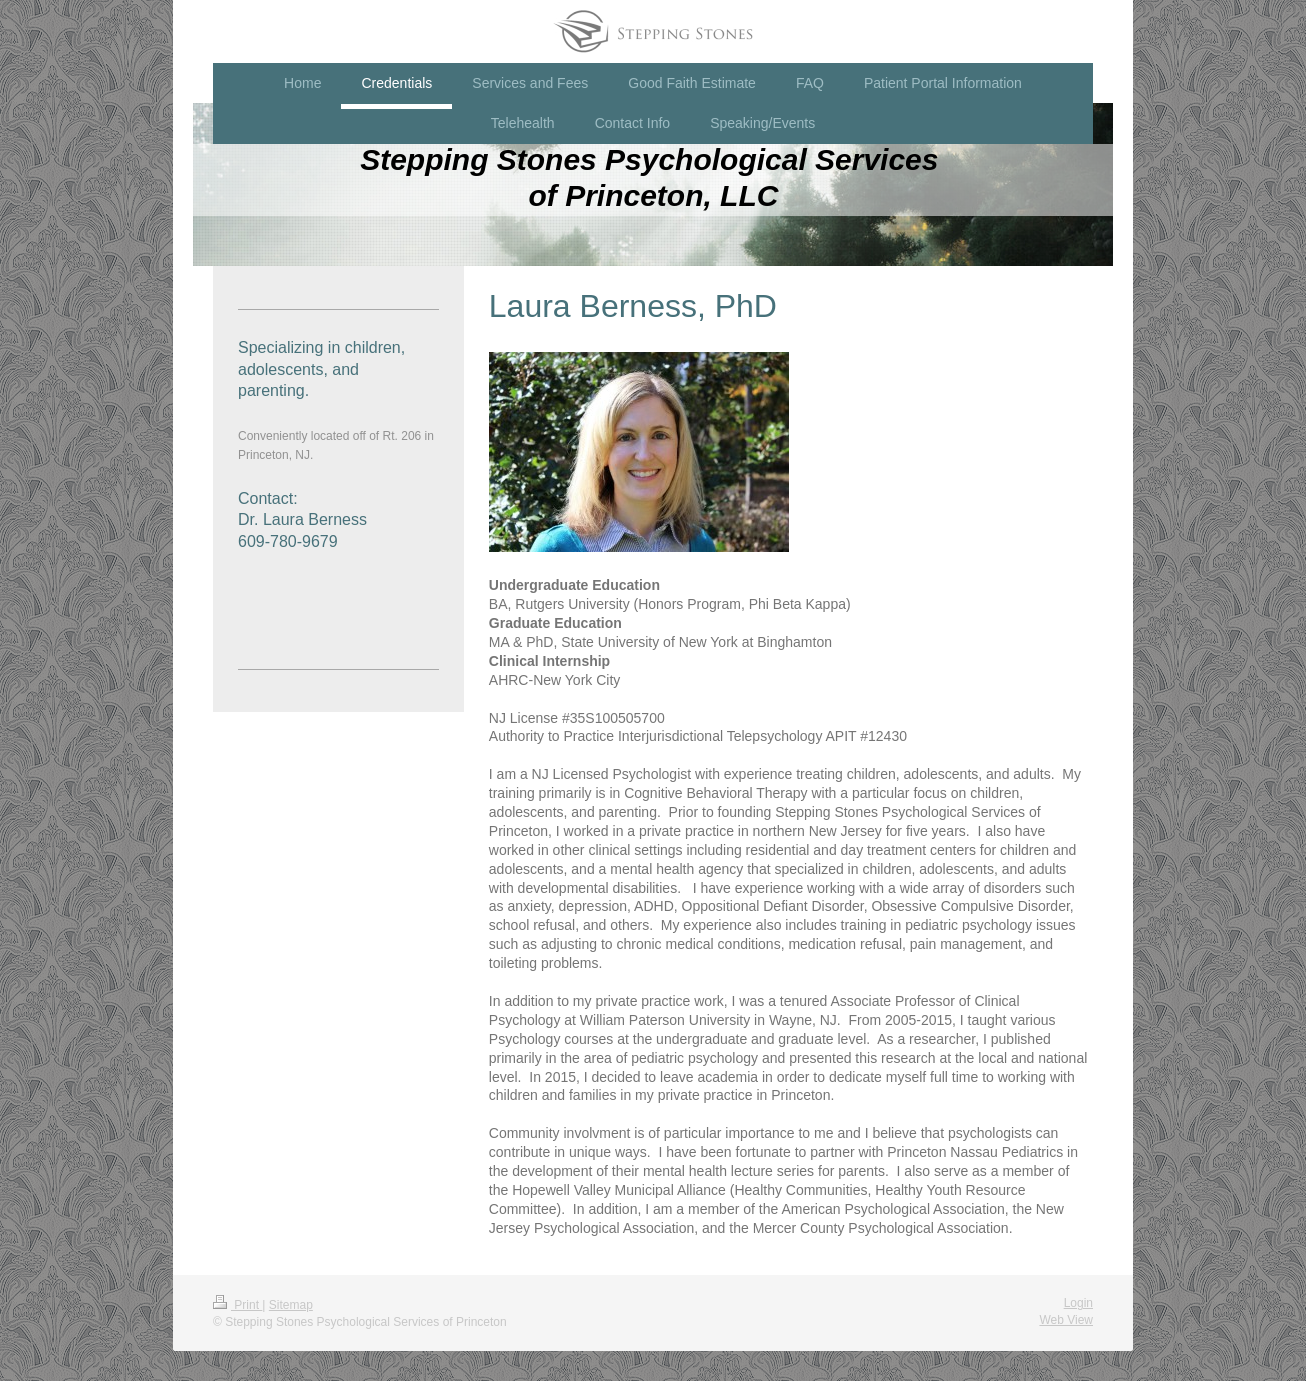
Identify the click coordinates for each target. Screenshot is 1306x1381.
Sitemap (291, 1305)
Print (237, 1305)
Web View (1066, 1320)
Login (1078, 1303)
